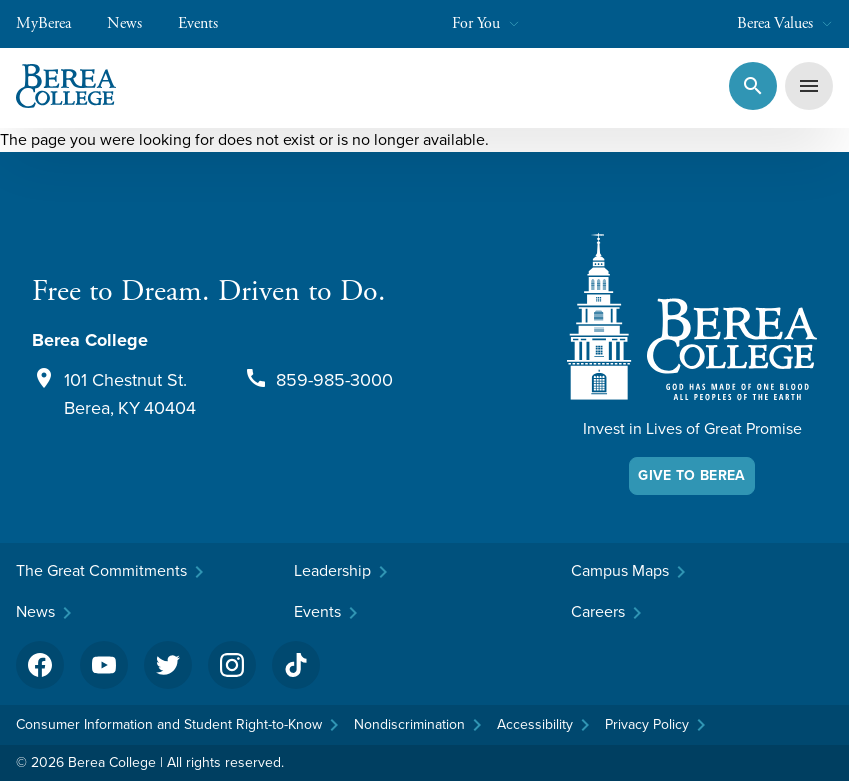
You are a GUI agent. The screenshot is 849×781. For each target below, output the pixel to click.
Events (208, 23)
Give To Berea (692, 475)
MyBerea (53, 23)
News (134, 23)
